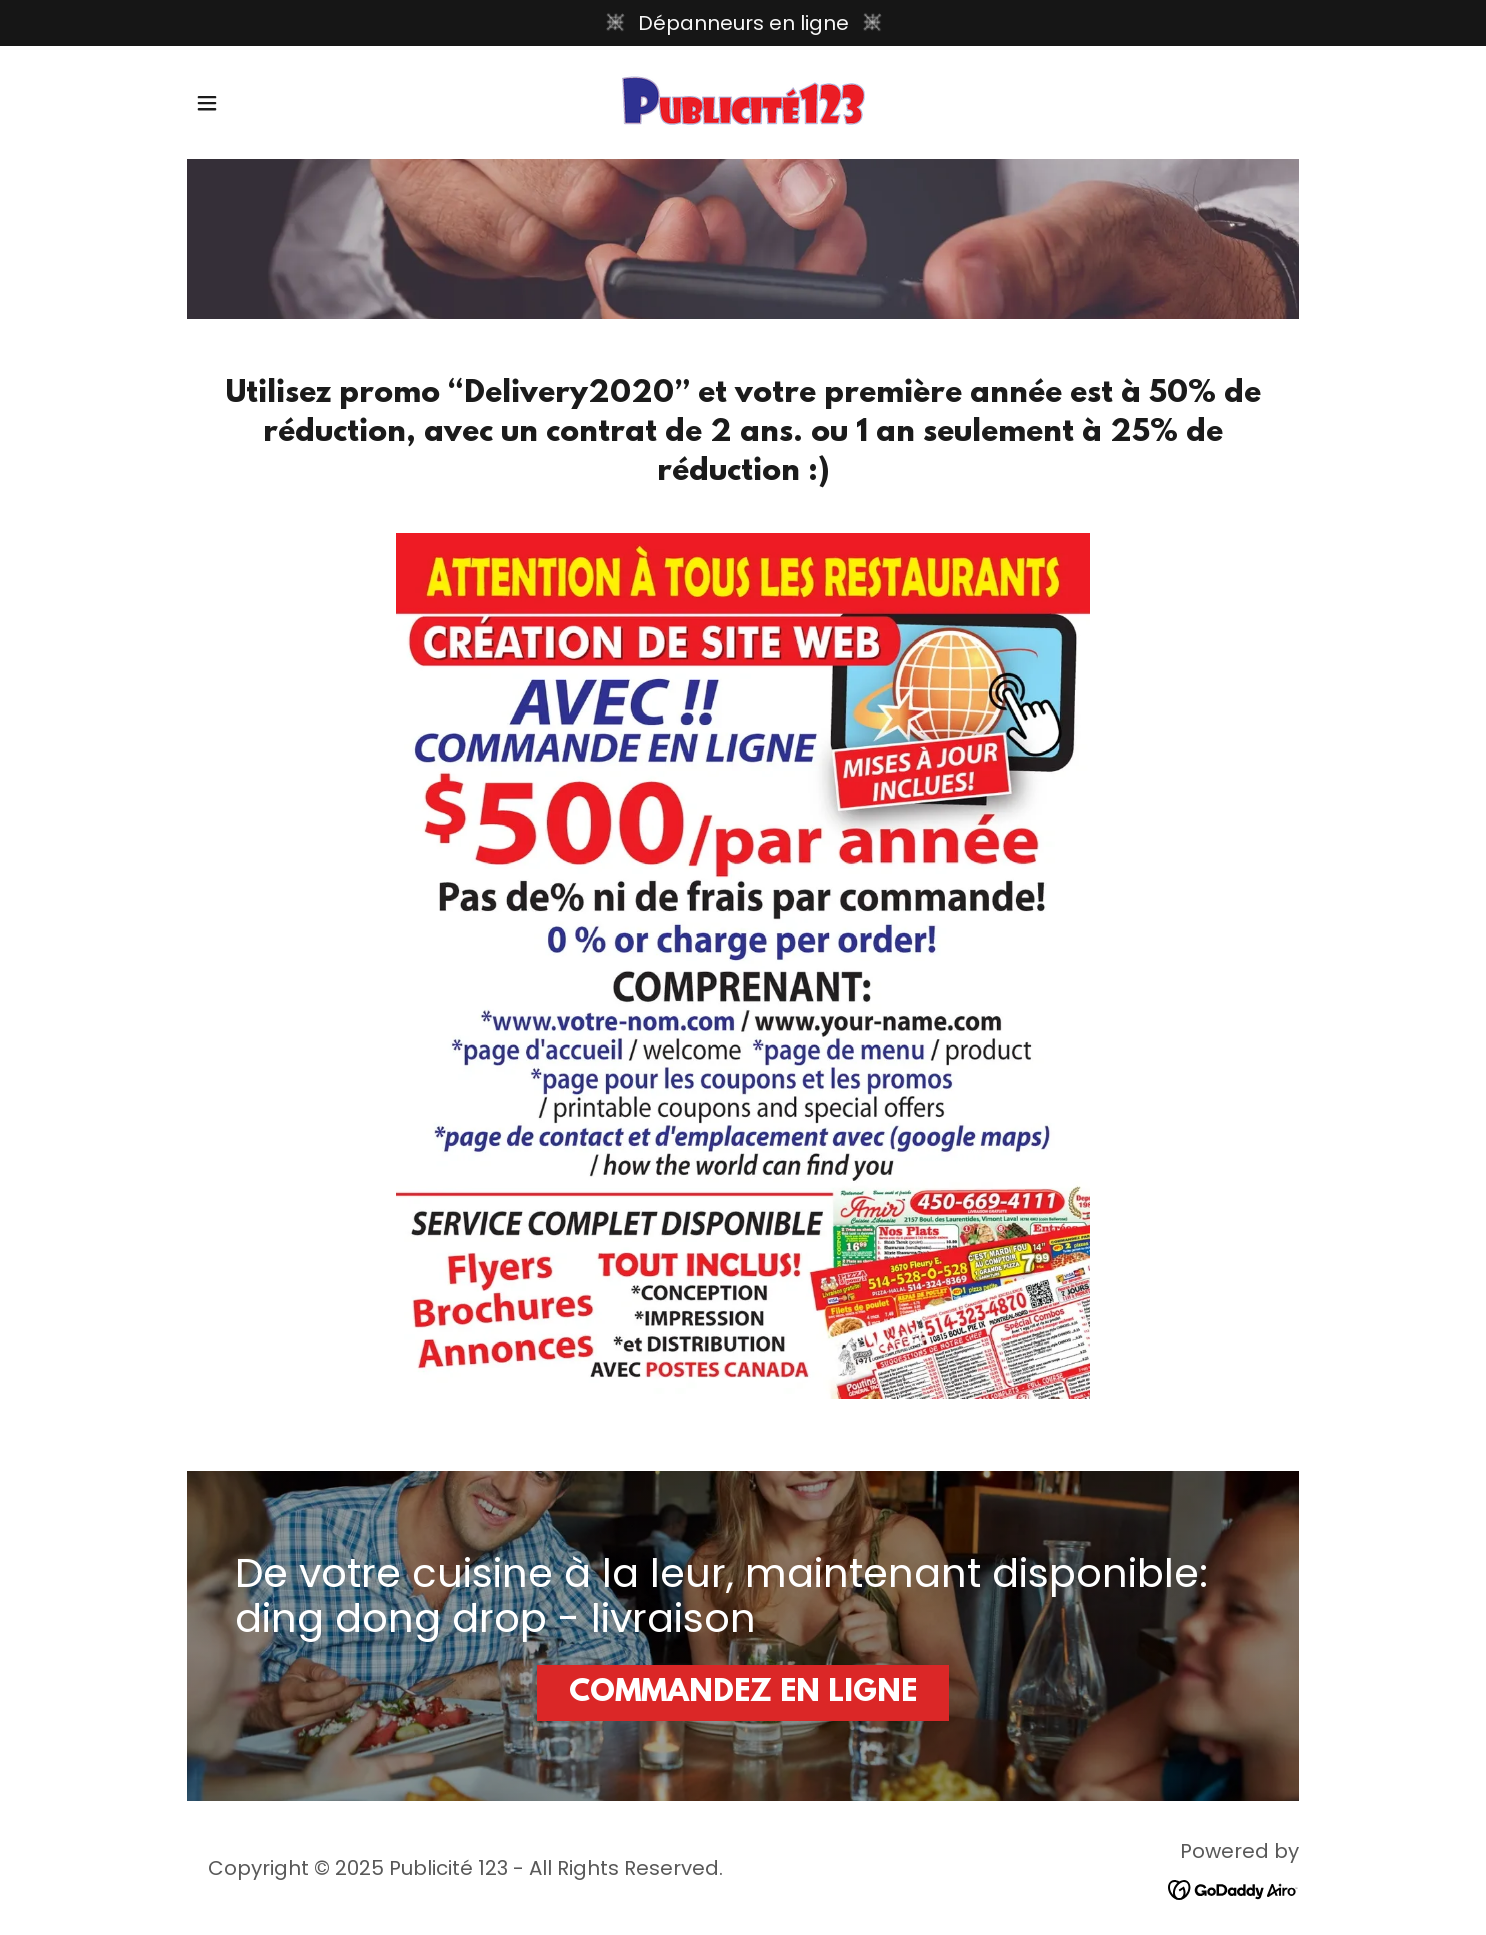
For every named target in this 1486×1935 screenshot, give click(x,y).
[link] (743, 101)
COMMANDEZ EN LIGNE (743, 1693)
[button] (207, 103)
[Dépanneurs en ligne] (743, 23)
